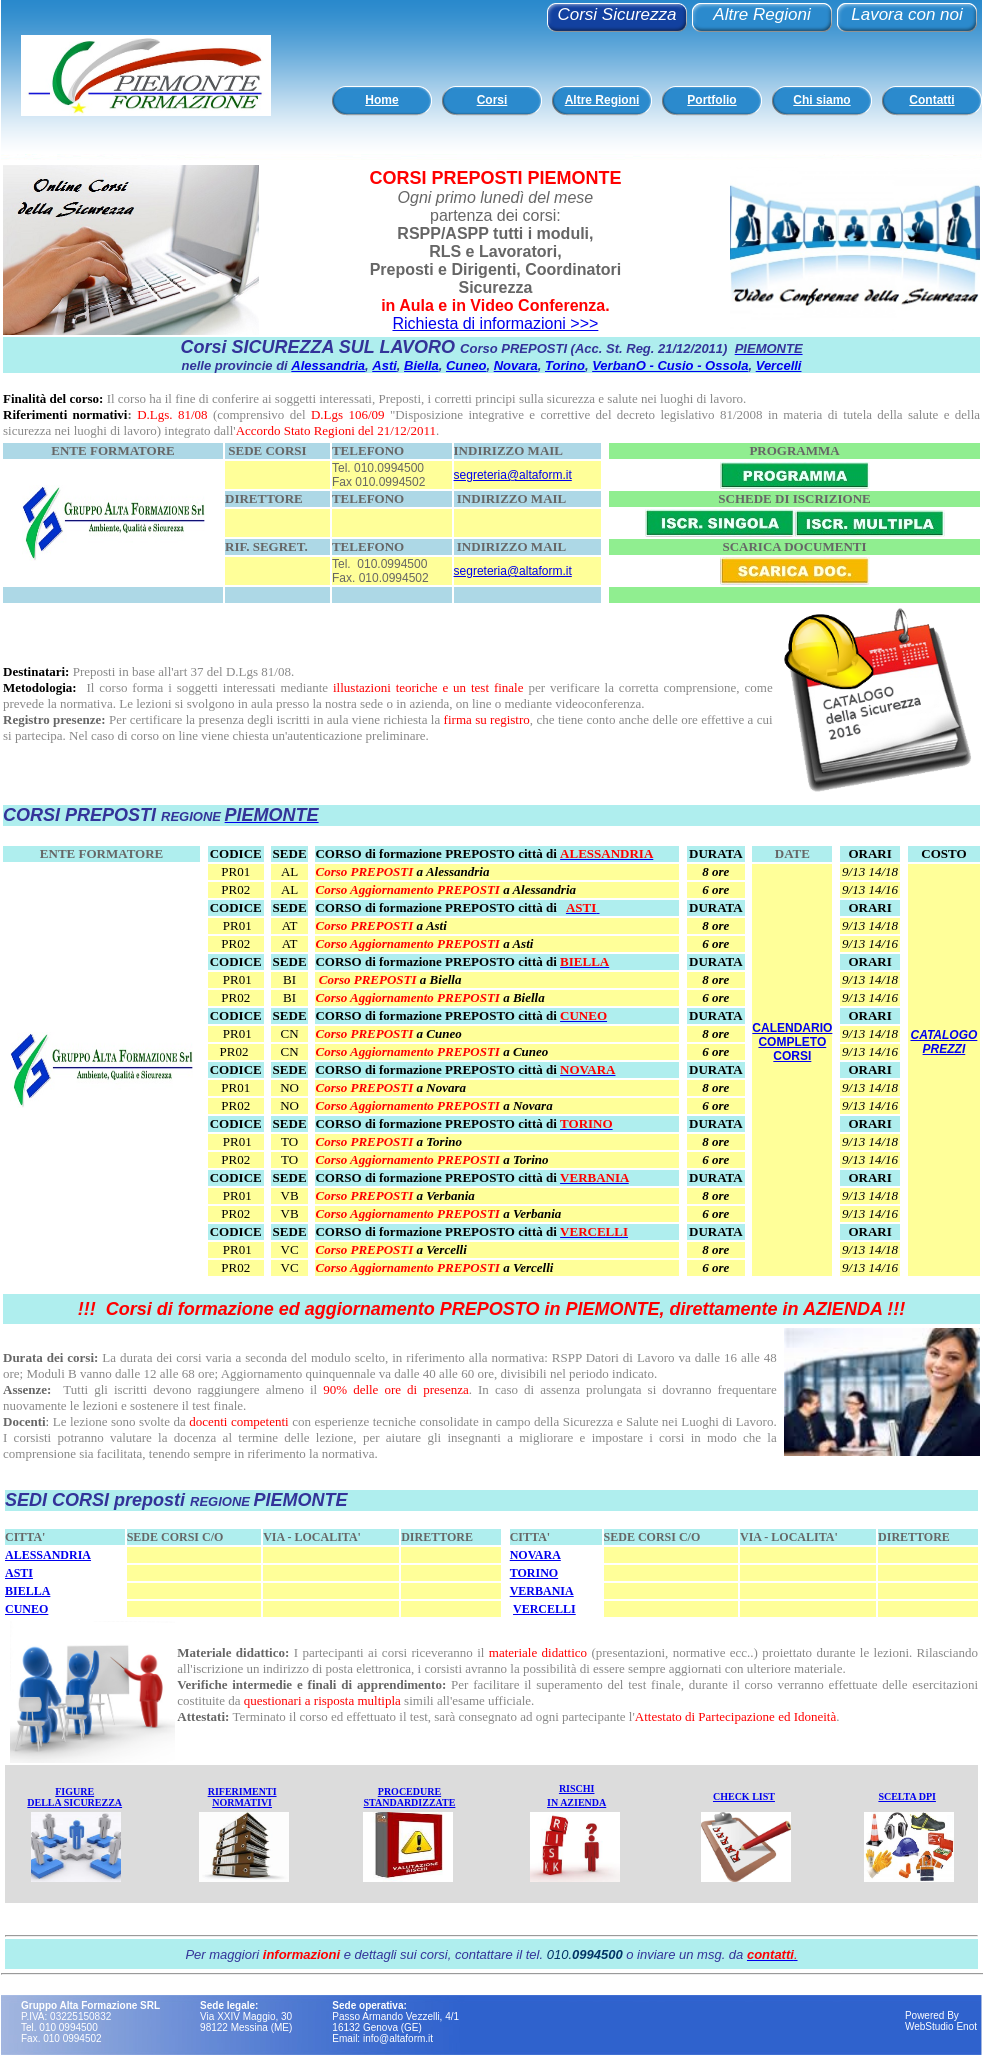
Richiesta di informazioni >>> (495, 323)
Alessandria (328, 365)
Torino (565, 365)
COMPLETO (792, 1042)
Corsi (492, 100)
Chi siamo (821, 100)
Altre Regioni (761, 14)
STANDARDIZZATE (410, 1802)
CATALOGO (943, 1035)
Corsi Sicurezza (616, 14)
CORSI (792, 1056)
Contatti (931, 100)
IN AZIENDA (576, 1802)
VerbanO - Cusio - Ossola (670, 365)
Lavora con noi (907, 14)
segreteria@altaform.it (513, 475)
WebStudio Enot (941, 2026)
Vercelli (779, 365)
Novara (516, 365)
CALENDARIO (792, 1028)
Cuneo (466, 365)
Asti (384, 365)
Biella (421, 365)
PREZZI (944, 1049)
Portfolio (711, 100)
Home (381, 100)
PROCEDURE (409, 1791)
